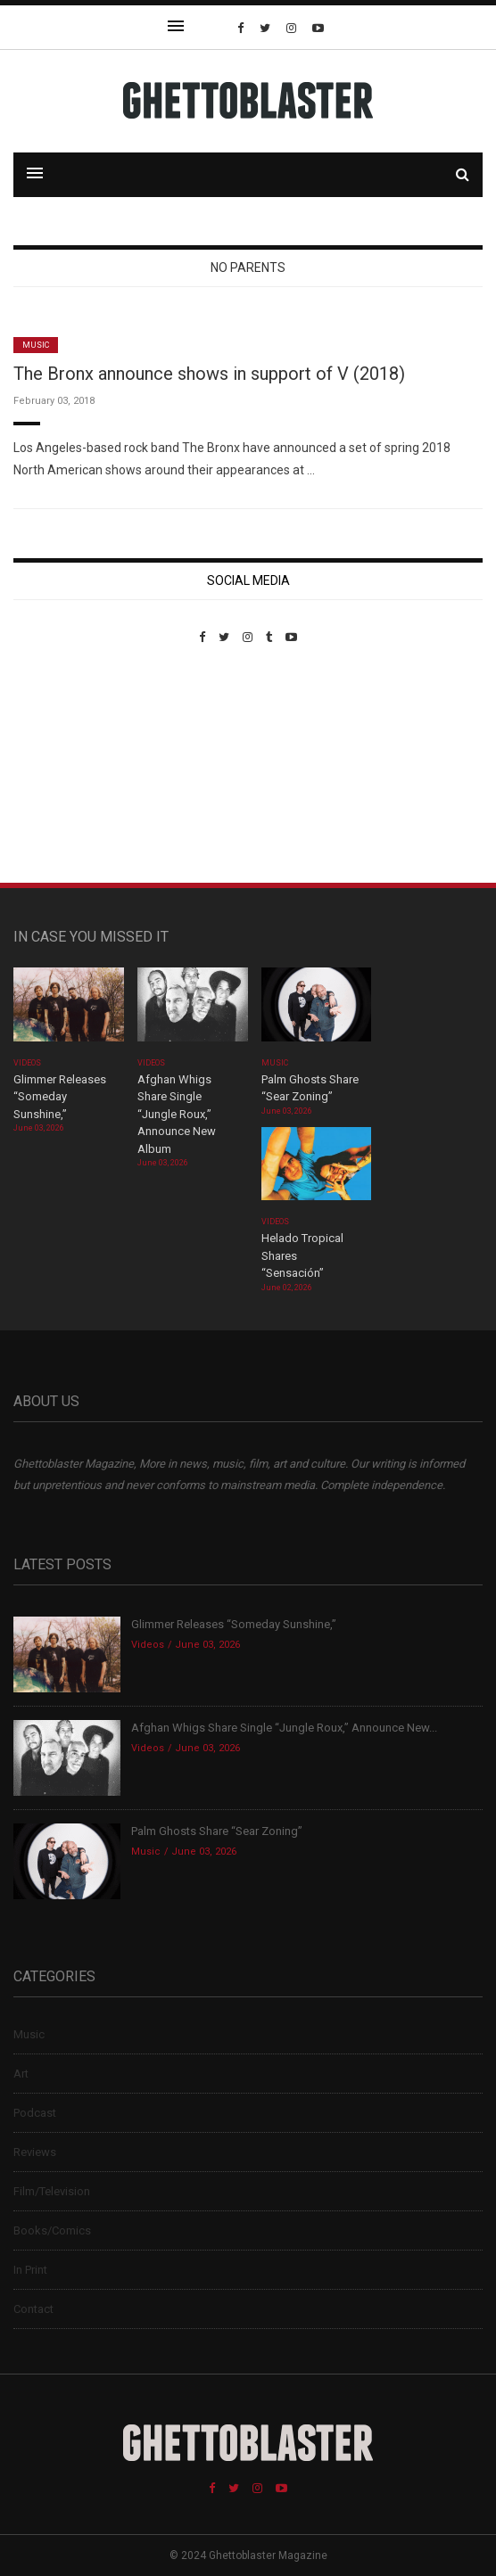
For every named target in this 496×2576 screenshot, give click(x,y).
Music (35, 345)
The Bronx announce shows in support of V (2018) (209, 373)
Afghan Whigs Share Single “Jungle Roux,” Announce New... (284, 1727)
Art (21, 2073)
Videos (27, 1062)
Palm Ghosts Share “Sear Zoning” (216, 1831)
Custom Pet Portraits (65, 766)
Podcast (34, 2112)
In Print (30, 2269)
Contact (33, 2309)
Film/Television (51, 2191)
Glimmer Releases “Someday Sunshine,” (59, 1097)
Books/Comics (52, 2230)
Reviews (34, 2152)
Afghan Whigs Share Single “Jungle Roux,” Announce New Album (176, 1114)
